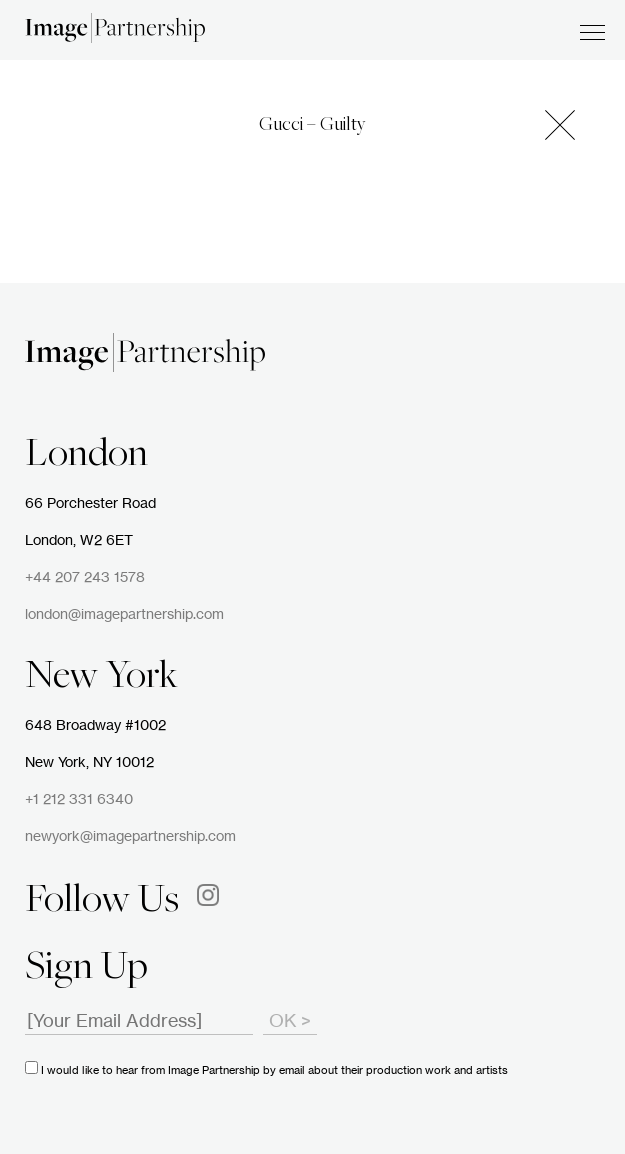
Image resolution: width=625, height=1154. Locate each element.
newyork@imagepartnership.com (130, 837)
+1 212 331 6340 (79, 800)
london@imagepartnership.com (124, 615)
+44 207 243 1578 (85, 578)
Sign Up (86, 969)
